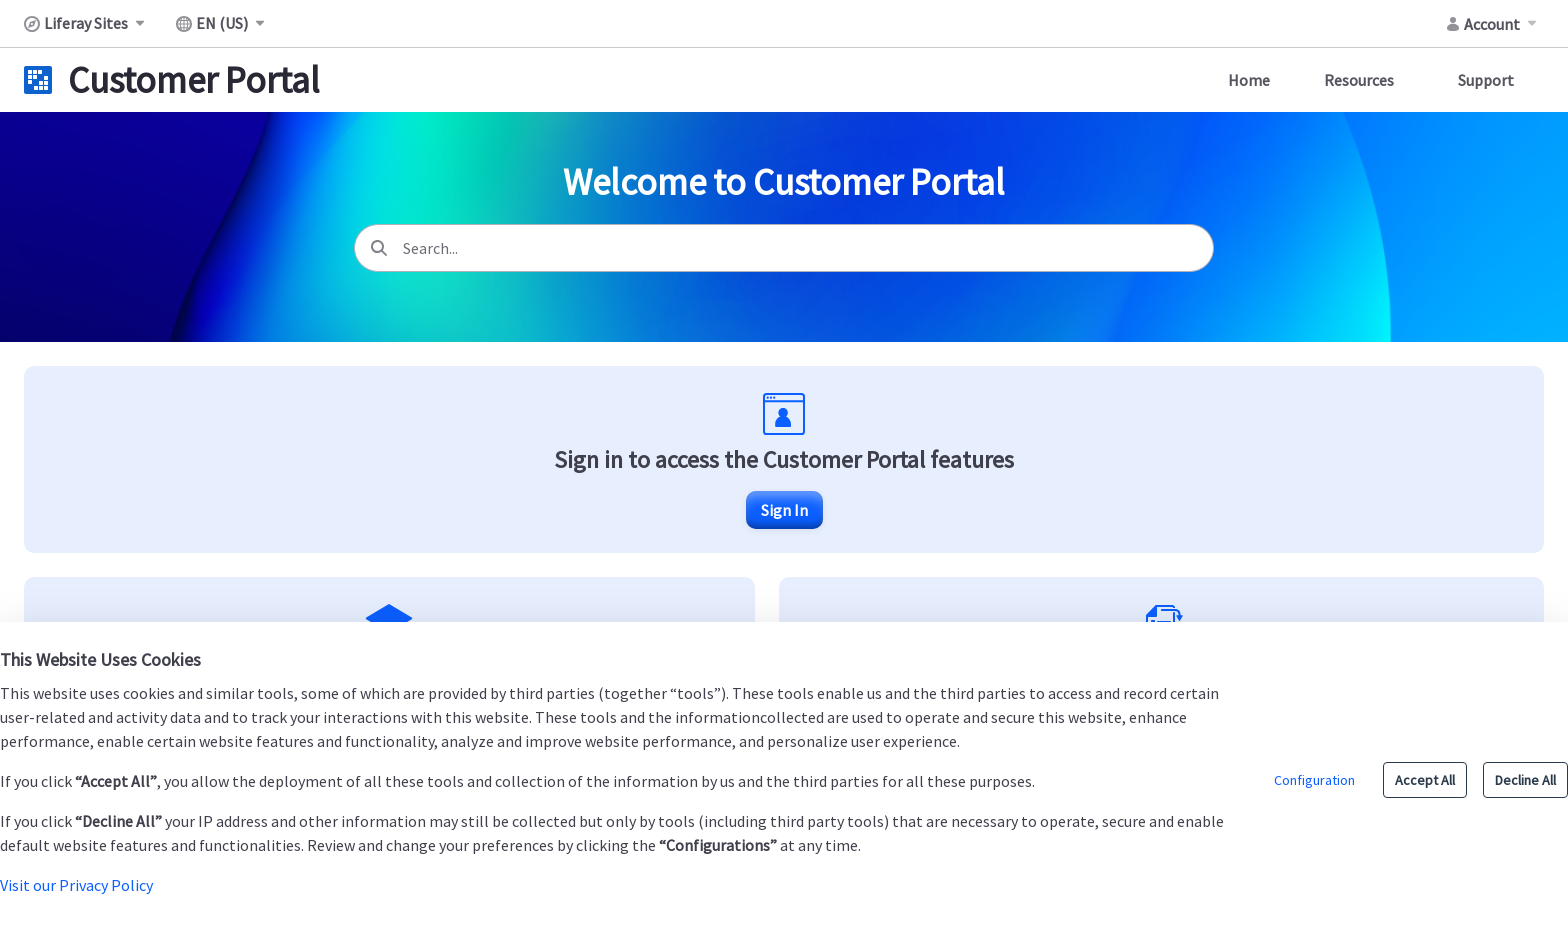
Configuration (1314, 780)
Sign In (784, 510)
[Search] (379, 248)
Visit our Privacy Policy (76, 885)
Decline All (1525, 780)
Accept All (1425, 780)
